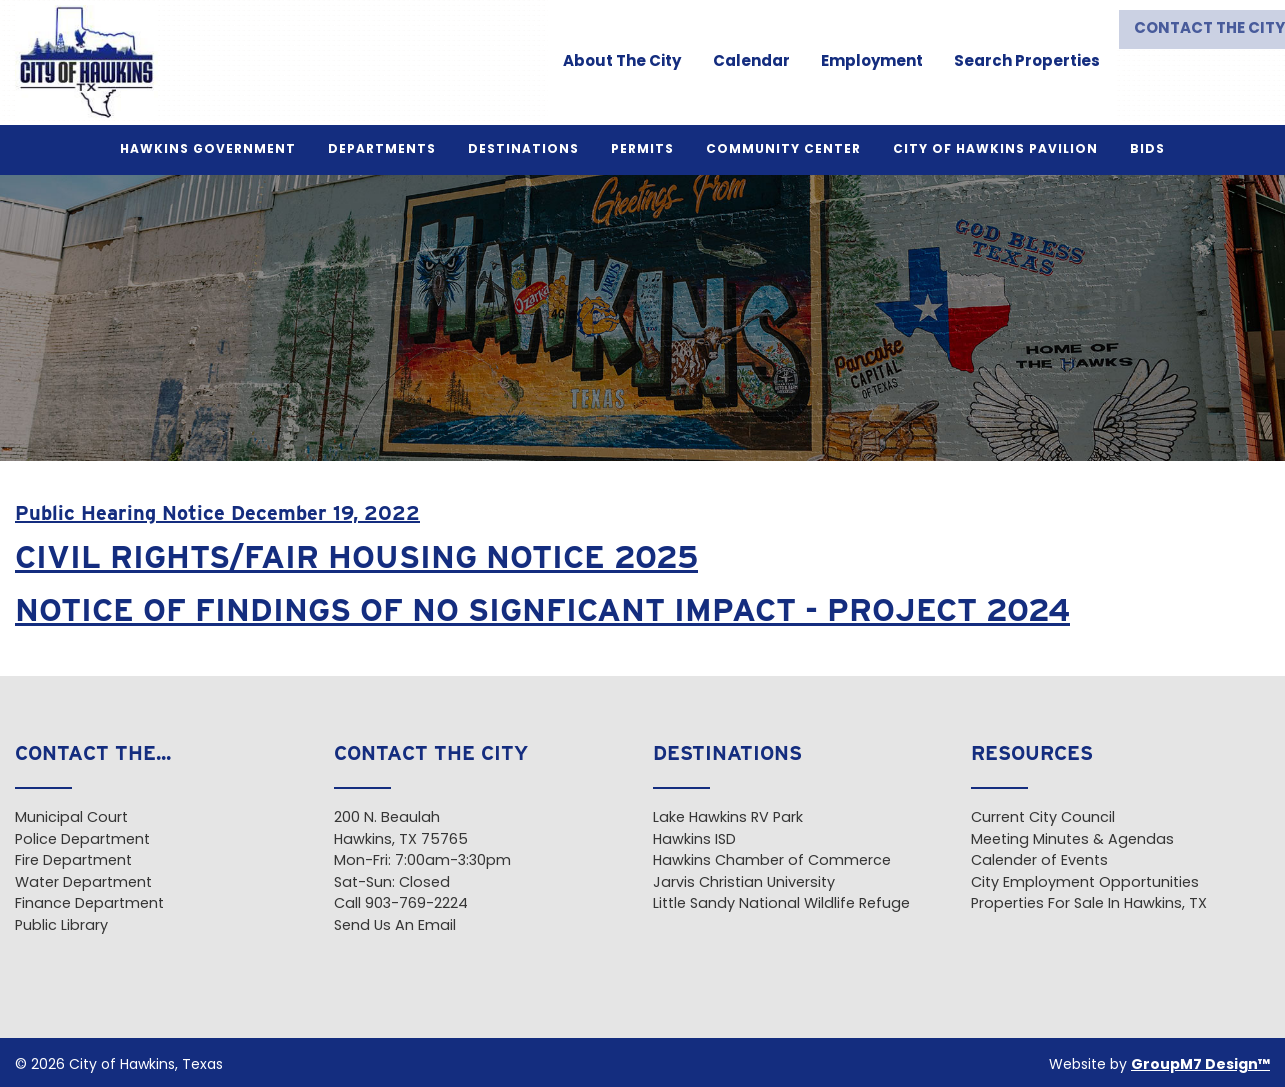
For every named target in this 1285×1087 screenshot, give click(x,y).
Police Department (82, 840)
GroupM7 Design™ (1200, 1065)
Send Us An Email (395, 926)
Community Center (783, 150)
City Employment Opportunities (1085, 883)
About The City (613, 62)
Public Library (61, 926)
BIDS (1147, 150)
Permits (642, 150)
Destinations (523, 150)
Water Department (83, 883)
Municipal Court (71, 818)
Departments (382, 150)
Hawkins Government (208, 150)
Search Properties (1017, 62)
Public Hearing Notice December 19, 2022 (217, 513)
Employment (862, 62)
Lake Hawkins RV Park (728, 818)
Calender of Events (1039, 861)
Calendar (741, 62)
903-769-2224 (416, 904)
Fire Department (73, 861)
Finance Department (89, 904)
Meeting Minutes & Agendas (1072, 840)
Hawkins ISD (694, 840)
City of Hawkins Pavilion (995, 150)
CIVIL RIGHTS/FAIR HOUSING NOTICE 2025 (356, 556)
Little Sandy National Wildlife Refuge (781, 904)
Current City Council (1043, 818)
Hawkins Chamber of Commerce (772, 861)
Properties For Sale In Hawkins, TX (1089, 904)
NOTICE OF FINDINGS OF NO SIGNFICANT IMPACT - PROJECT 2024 (542, 609)
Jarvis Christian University (744, 883)
